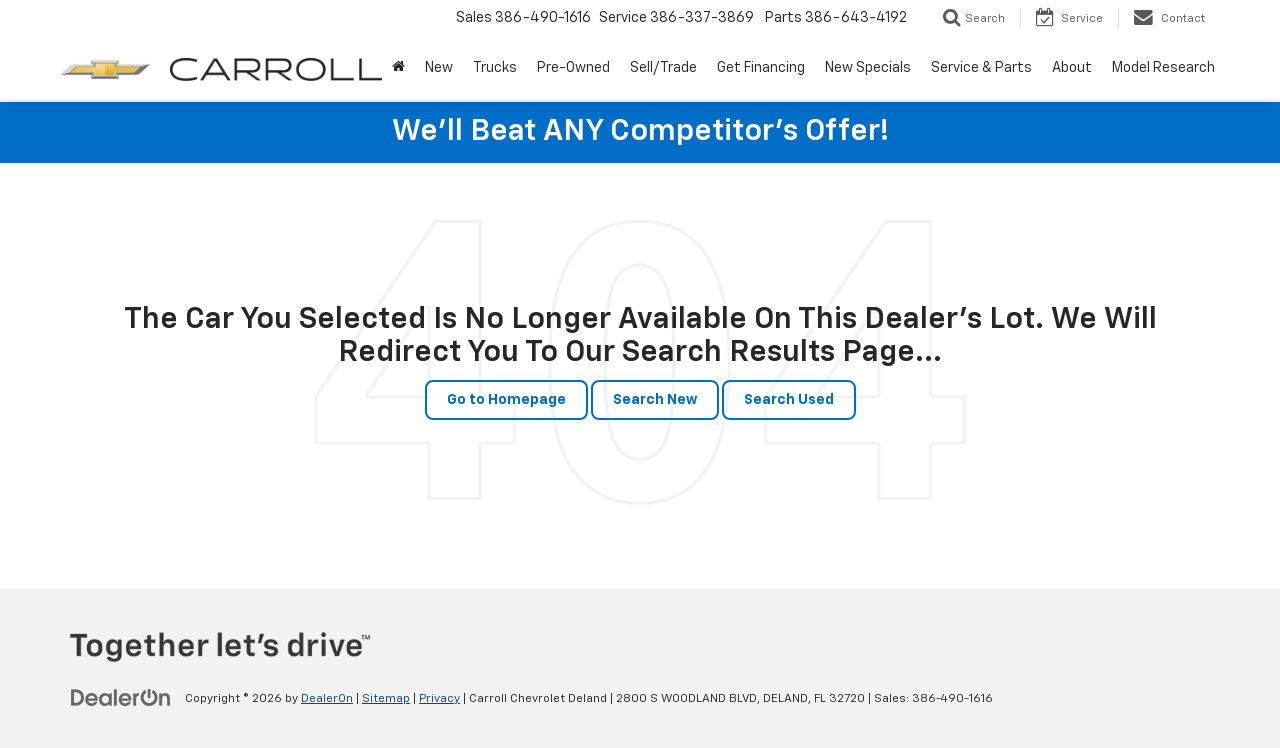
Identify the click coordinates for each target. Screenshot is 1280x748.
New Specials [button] (868, 68)
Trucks (495, 68)
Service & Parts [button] (981, 68)
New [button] (439, 68)
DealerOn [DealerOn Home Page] (327, 699)
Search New (655, 400)
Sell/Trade (663, 68)
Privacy (439, 699)
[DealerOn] (121, 698)
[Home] (398, 68)
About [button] (1072, 68)
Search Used (789, 400)
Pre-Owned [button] (573, 68)
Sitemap (386, 699)
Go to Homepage (506, 400)
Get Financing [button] (761, 68)
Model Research (1163, 68)
